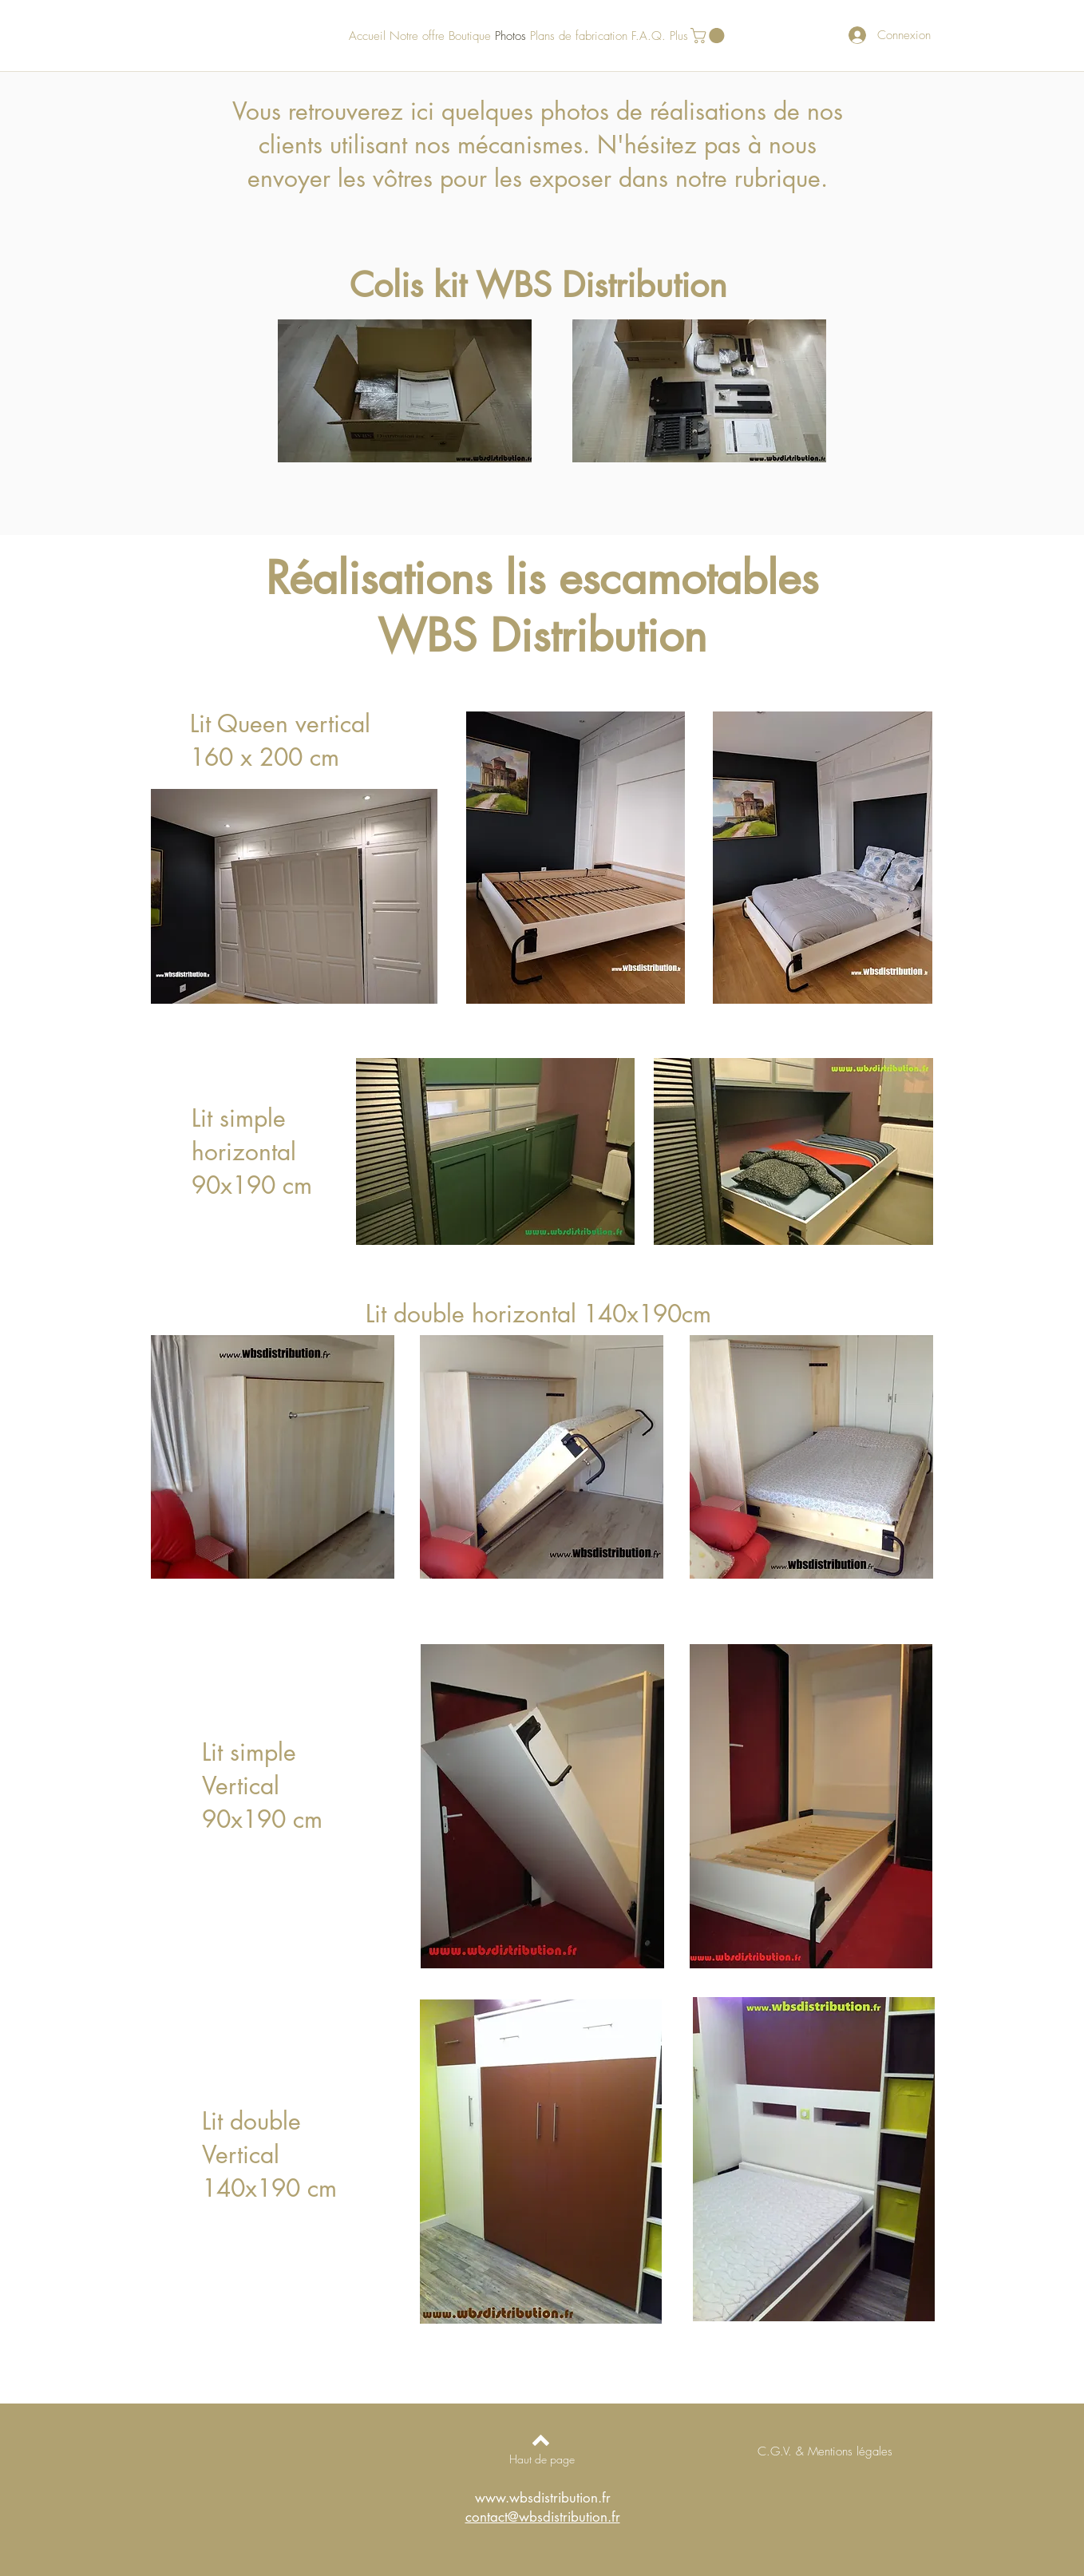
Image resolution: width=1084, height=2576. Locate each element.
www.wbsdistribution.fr (543, 2498)
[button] (709, 35)
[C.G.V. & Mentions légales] (825, 2451)
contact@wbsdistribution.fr (542, 2517)
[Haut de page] (541, 2459)
